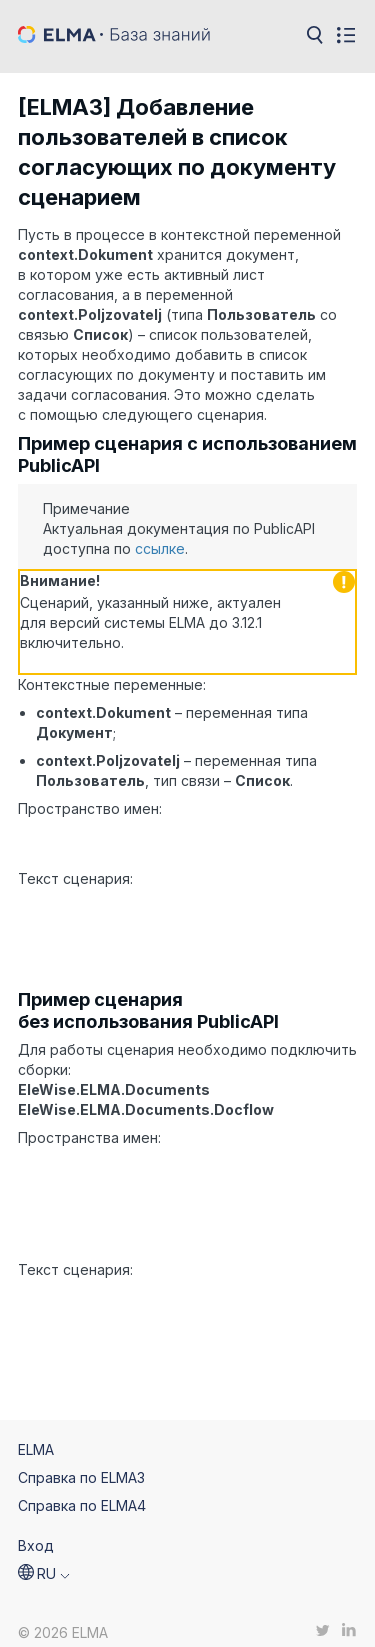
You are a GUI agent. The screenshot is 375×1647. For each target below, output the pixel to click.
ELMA (36, 1434)
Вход (36, 1530)
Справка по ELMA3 (81, 1462)
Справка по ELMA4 (82, 1490)
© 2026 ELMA (63, 1618)
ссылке (160, 548)
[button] (44, 1559)
